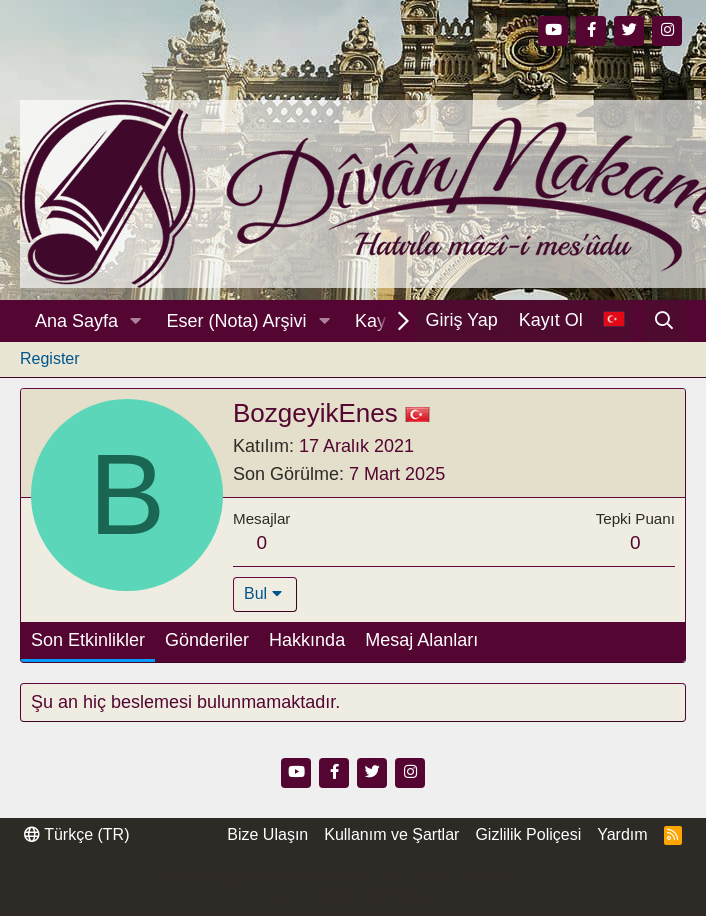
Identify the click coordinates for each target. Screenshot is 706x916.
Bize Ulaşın (267, 834)
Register (50, 358)
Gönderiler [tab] (207, 640)
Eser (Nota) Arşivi (237, 321)
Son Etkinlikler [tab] (88, 640)
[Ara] (664, 321)
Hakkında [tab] (307, 640)
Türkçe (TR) (76, 834)
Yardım (622, 834)
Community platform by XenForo (352, 876)
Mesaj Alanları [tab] (421, 640)
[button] (136, 321)
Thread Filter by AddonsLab (353, 895)
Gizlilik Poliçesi (528, 834)
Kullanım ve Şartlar (391, 834)
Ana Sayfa (76, 321)
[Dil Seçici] (613, 320)
